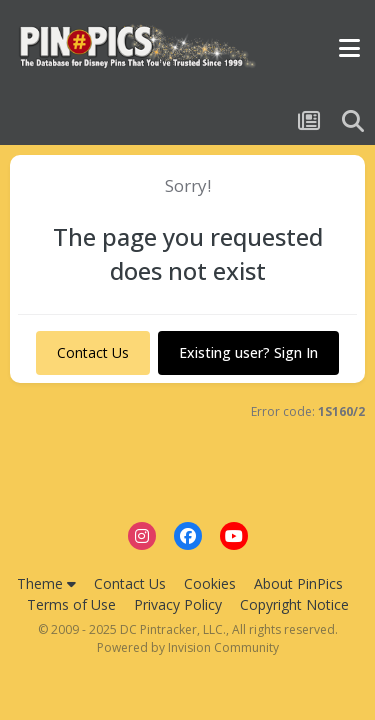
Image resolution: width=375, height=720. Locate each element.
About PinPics (298, 583)
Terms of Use (71, 604)
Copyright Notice (294, 604)
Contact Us (93, 352)
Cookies (210, 583)
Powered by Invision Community (188, 647)
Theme (46, 583)
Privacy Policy (178, 604)
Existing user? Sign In (248, 352)
